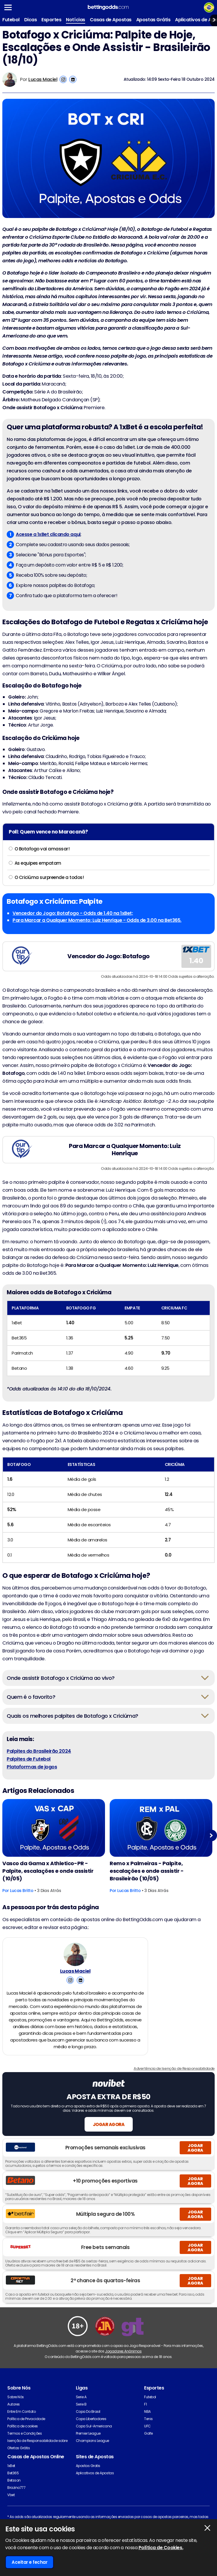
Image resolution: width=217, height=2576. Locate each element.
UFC (147, 2440)
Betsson (14, 2494)
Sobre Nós (15, 2411)
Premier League (88, 2447)
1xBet (11, 2479)
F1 (145, 2418)
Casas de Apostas (111, 19)
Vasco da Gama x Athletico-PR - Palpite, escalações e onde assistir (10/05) (47, 1871)
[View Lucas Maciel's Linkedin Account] (72, 79)
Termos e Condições (24, 2447)
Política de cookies (22, 2440)
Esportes (51, 19)
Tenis (148, 2433)
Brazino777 (16, 2501)
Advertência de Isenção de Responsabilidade (174, 2083)
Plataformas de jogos (32, 1766)
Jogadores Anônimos (123, 2365)
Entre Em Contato (21, 2425)
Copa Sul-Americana (94, 2440)
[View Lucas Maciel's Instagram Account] (63, 79)
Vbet (11, 2509)
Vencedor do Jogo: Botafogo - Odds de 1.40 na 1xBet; (73, 913)
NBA (147, 2425)
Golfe (148, 2447)
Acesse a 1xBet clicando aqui (48, 534)
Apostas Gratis (88, 2479)
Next (211, 1835)
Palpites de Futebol (29, 1759)
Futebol (11, 19)
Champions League (92, 2454)
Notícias (75, 19)
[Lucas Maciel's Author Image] (75, 1958)
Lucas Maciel (42, 79)
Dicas (30, 19)
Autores (13, 2418)
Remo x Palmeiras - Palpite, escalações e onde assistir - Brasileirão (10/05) (147, 1871)
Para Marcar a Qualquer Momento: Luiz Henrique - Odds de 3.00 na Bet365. (97, 920)
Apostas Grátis (153, 19)
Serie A (81, 2411)
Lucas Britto (21, 1890)
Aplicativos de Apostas (95, 2487)
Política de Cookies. (161, 2547)
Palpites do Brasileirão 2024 (39, 1751)
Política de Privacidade (26, 2433)
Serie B (81, 2418)
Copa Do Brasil (88, 2425)
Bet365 (13, 2487)
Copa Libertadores (91, 2433)
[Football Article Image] (53, 1828)
